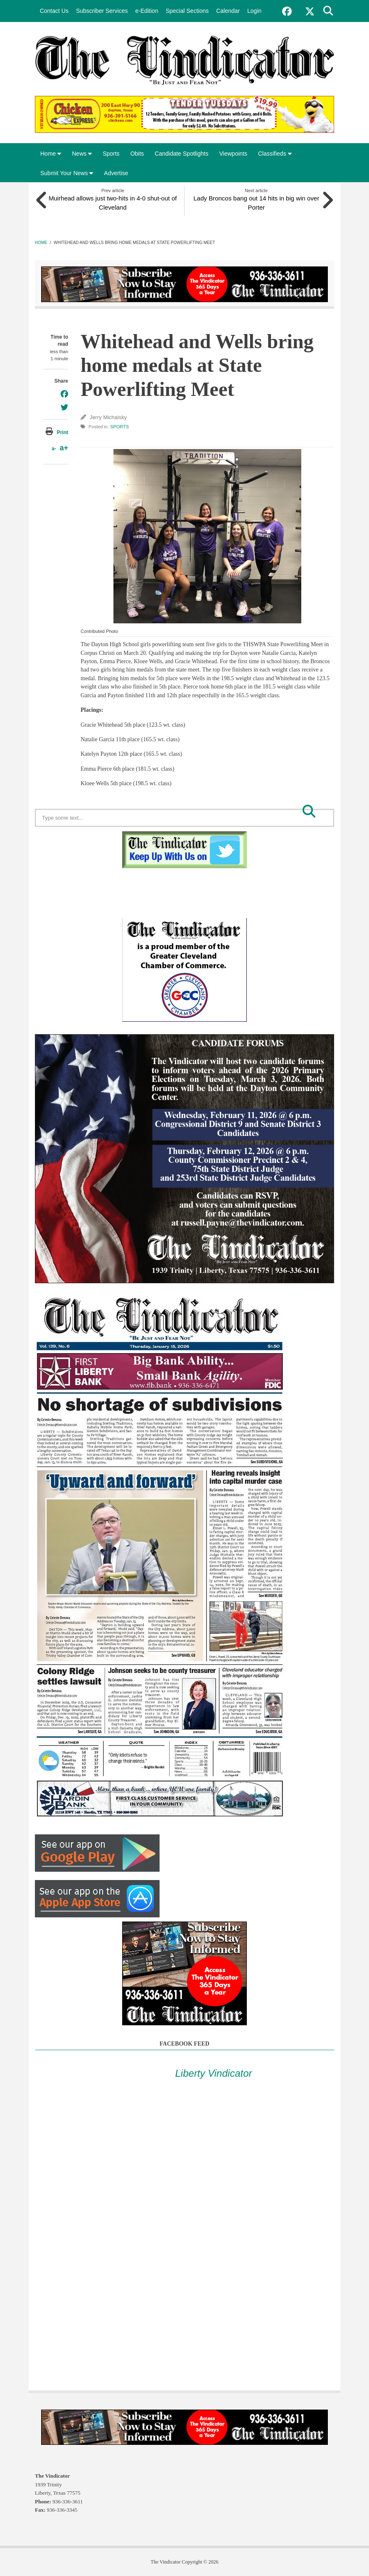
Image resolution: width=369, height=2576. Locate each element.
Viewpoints (233, 153)
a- (54, 448)
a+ (63, 447)
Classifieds (275, 153)
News (82, 153)
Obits (137, 153)
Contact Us (54, 10)
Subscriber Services (102, 10)
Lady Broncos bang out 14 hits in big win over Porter (256, 202)
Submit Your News (66, 173)
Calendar (228, 10)
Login (254, 10)
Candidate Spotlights (181, 153)
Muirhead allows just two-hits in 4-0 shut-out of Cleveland (113, 202)
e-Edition (146, 10)
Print (62, 432)
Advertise (116, 173)
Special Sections (187, 10)
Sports (111, 153)
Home (50, 153)
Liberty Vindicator (213, 2072)
